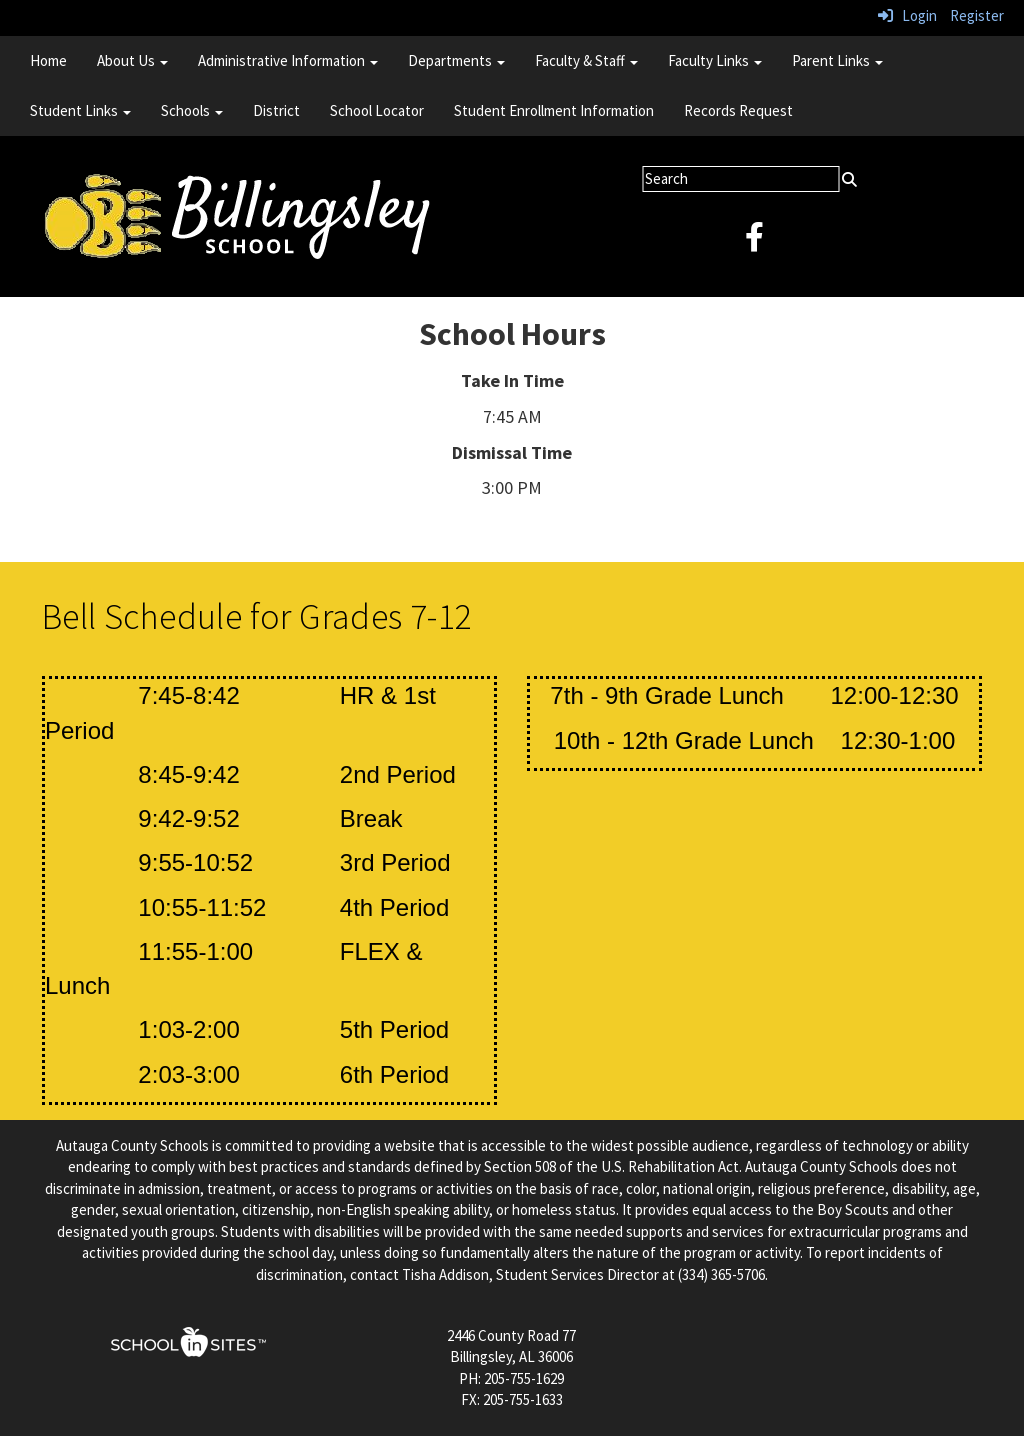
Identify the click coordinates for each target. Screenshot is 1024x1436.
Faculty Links (715, 60)
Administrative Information (288, 60)
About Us (132, 60)
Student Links (80, 110)
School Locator (377, 110)
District (276, 110)
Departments (456, 60)
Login (907, 15)
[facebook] (754, 242)
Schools (192, 110)
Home (48, 60)
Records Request (738, 110)
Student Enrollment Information (554, 110)
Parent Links (837, 60)
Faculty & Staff (586, 60)
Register (977, 15)
